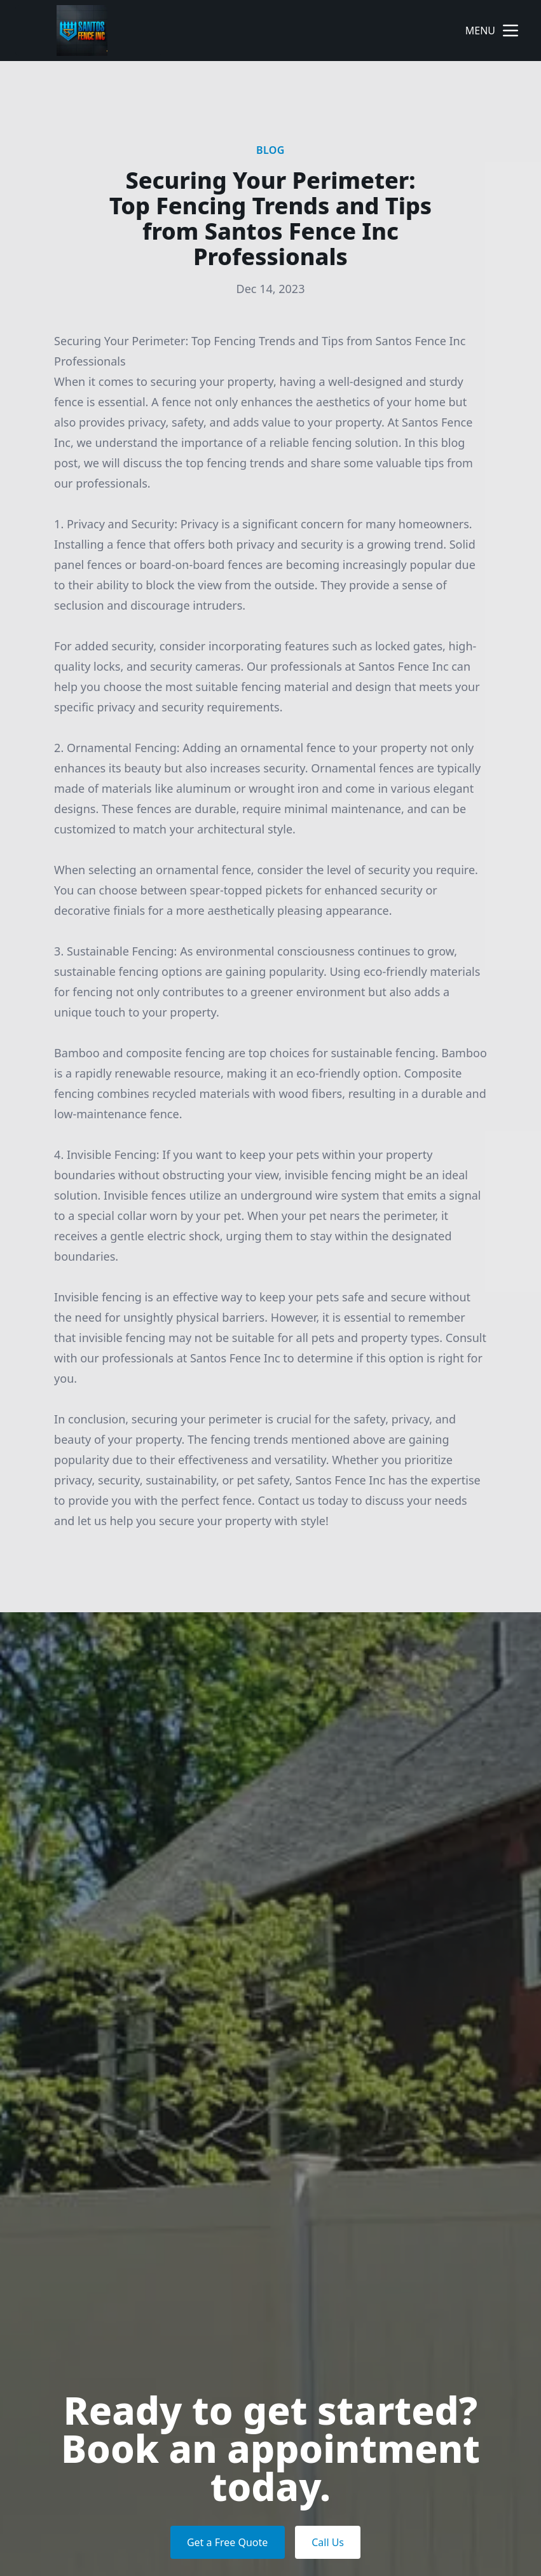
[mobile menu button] (510, 30)
